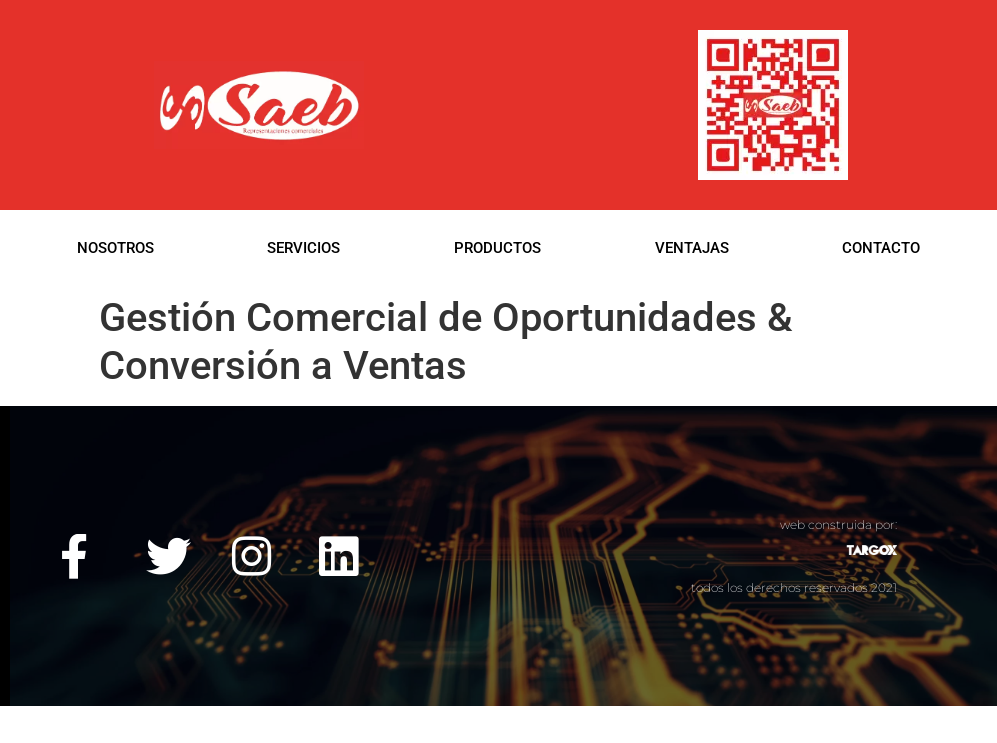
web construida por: (838, 524)
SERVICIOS (303, 248)
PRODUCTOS (497, 248)
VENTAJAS (692, 248)
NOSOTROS (115, 248)
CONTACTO (881, 248)
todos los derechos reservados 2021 (794, 587)
